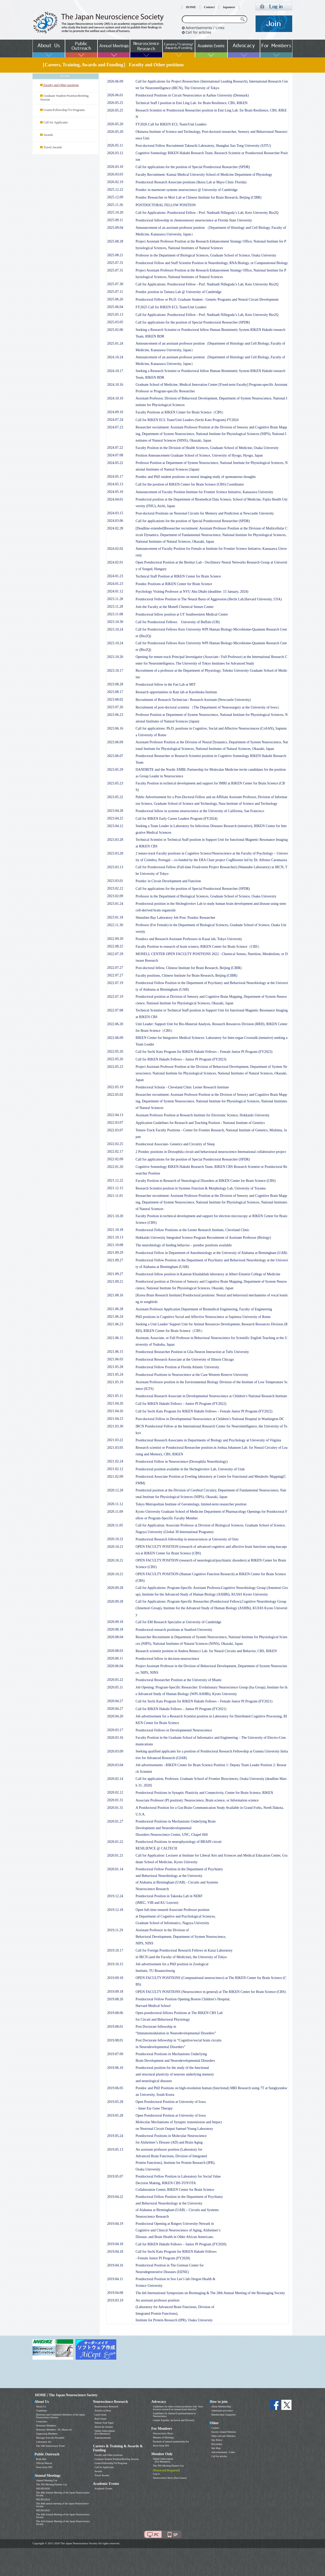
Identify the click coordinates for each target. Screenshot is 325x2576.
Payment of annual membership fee (171, 2441)
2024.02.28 (115, 528)
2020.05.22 (115, 1680)
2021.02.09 (115, 1476)
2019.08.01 (115, 2026)
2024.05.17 (115, 476)
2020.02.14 (115, 1779)
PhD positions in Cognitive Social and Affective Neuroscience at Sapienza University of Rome (203, 1317)
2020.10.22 (115, 1539)
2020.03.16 (115, 1738)
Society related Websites (223, 2431)
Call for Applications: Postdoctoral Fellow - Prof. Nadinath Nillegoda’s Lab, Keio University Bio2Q (207, 213)
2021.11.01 (115, 1196)
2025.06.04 (115, 307)
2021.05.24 (115, 1374)
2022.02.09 (115, 1159)
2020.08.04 (115, 1637)
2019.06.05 (115, 2088)
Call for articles (219, 2456)
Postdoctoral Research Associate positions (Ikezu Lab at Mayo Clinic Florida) (191, 182)
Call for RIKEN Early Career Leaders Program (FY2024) (176, 818)
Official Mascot (44, 2463)
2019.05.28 (115, 2102)
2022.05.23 (115, 1067)
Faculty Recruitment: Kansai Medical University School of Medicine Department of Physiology (204, 174)
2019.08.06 (115, 2013)
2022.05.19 (115, 1087)
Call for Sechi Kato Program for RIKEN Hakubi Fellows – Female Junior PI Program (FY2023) (204, 1052)
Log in (156, 2473)
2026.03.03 (115, 174)
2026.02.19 (115, 182)
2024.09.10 (115, 412)
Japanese (229, 7)
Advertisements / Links (223, 2452)
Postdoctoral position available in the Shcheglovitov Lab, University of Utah (190, 1469)
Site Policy (216, 2440)
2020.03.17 (115, 1730)
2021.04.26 (115, 1403)
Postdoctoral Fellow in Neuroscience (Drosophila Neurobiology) (182, 1461)
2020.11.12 (115, 1504)
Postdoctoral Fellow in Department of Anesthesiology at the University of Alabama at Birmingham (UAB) (211, 1253)
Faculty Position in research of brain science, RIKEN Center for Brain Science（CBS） (198, 946)
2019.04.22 (115, 2197)
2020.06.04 (115, 1666)
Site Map (215, 2448)
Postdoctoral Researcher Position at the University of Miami (178, 1680)
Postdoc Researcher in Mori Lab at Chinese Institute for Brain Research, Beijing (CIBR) (199, 197)
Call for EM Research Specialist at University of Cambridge (178, 1622)
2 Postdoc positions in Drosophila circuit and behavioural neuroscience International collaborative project (211, 1152)
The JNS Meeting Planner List (51, 2484)
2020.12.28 (115, 1490)
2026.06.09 (115, 81)
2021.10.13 (115, 1237)
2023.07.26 (115, 707)
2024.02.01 (115, 562)
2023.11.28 (115, 599)
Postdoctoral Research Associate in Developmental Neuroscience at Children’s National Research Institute (211, 1396)
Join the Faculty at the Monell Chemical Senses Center (175, 607)
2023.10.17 (115, 670)
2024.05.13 (115, 484)
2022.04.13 (115, 1115)
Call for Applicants (55, 122)
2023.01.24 (115, 904)
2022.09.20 (115, 939)
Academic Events (103, 2488)
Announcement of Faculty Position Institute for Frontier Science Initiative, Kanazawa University (204, 492)
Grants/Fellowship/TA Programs (64, 110)
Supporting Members (47, 2433)
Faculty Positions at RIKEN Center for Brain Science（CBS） (180, 412)
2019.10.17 (115, 1950)
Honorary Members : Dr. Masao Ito (54, 2429)
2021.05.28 (115, 1367)
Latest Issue (100, 2414)
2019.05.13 (115, 2149)
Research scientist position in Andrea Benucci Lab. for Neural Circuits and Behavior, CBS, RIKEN (206, 1651)
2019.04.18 (115, 2244)
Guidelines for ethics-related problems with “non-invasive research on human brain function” (178, 2408)
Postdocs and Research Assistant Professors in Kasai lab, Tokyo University (189, 939)
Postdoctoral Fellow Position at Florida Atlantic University (177, 1367)
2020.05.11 (115, 1687)
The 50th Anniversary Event (50, 2445)
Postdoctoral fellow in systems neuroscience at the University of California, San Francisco (200, 811)
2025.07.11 (115, 292)
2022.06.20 (115, 1024)
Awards (48, 135)
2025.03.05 (115, 322)
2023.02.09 (115, 896)
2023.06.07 (115, 756)
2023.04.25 (115, 818)
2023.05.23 (115, 783)
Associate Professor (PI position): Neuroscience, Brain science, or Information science (197, 1800)
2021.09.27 (115, 1260)
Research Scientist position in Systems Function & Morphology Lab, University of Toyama (201, 1188)
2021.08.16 (115, 1295)
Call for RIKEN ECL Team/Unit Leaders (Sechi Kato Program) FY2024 (187, 420)
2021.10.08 (115, 1245)
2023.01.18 (115, 917)
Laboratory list (43, 2441)
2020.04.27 (115, 1701)
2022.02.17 (115, 1151)
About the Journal (103, 2426)
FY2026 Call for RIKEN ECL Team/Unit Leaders (171, 124)
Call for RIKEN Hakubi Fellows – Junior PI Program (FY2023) (181, 1059)
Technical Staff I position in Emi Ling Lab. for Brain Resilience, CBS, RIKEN (192, 103)
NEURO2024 (43, 2499)
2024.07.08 (115, 455)
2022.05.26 (115, 1051)
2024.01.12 (115, 591)
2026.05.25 (115, 103)
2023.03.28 (115, 840)
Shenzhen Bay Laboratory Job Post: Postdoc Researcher (175, 918)
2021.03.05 (115, 1448)
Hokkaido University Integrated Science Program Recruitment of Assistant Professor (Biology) (203, 1237)
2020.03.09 (115, 1751)
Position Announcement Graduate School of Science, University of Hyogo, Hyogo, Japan (199, 455)
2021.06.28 (115, 1309)
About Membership (221, 2406)
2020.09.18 (115, 1622)
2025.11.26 (115, 205)
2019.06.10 (115, 2068)
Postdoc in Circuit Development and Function (168, 881)
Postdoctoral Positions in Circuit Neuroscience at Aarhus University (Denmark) (192, 95)
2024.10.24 (115, 357)
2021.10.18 (115, 1230)
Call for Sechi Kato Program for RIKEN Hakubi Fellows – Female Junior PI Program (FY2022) (204, 1411)
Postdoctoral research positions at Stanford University (174, 1630)
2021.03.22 (115, 1440)
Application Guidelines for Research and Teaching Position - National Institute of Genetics (200, 1123)
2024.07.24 (115, 420)
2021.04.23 (115, 1419)
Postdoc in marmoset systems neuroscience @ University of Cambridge (187, 190)
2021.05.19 (115, 1382)
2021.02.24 (115, 1461)
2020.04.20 (115, 1716)
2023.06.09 (115, 742)
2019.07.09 (115, 2054)
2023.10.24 (115, 629)
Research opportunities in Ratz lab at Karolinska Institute (176, 692)
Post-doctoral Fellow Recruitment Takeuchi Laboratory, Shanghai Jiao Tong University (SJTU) (203, 146)
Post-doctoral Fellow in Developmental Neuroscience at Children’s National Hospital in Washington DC (210, 1419)
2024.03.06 (115, 521)
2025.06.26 (115, 299)
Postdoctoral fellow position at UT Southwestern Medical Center (182, 614)
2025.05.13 (115, 314)
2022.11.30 (115, 925)
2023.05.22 (115, 797)
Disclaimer (216, 2444)
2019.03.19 (115, 2300)
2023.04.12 (115, 826)
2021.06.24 (115, 1316)
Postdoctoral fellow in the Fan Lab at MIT (166, 684)
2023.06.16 (115, 728)
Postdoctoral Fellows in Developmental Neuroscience (174, 1730)
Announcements (102, 2437)
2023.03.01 (115, 881)
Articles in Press (102, 2410)
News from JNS (44, 2467)
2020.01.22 (115, 1842)
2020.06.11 (115, 1658)
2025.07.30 (115, 284)
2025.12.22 (115, 189)
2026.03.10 (115, 167)
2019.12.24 (115, 1896)
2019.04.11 (115, 2279)
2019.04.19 (115, 2224)
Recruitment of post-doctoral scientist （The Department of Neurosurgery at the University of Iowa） (208, 707)
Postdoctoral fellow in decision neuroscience (167, 1659)
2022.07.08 (115, 1010)
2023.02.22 (115, 888)
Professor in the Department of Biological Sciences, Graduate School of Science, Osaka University (206, 255)
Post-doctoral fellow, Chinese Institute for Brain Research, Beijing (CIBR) (188, 968)
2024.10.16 (115, 385)
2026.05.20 (115, 124)
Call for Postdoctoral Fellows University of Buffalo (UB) (178, 622)
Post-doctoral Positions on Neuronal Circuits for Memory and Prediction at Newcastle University (205, 513)
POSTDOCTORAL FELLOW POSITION (166, 205)
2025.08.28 (115, 241)
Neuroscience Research (106, 2406)
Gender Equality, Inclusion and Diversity (173, 2420)
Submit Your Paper (104, 2422)
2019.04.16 (115, 2265)
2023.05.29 (115, 769)
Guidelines (41, 2410)
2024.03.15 (115, 513)
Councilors (41, 2421)
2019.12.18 (115, 1910)
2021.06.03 (115, 1359)
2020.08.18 (115, 1629)
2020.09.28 (115, 1588)
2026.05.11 (115, 145)
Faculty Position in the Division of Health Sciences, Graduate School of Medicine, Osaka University (207, 448)
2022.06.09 (115, 1038)
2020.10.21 (115, 1547)
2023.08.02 (115, 699)
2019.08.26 (115, 1999)
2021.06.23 (115, 1324)
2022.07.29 (115, 954)
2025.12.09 (115, 197)
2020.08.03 (115, 1651)
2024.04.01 (115, 499)
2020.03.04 (115, 1765)
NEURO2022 (43, 2510)
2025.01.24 (115, 343)
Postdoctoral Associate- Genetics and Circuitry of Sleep (175, 1144)
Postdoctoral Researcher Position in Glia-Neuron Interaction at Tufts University (192, 1352)
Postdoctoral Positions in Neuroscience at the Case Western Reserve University (192, 1375)
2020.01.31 (115, 1800)
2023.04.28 (115, 811)
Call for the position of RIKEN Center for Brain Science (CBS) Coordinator (190, 484)
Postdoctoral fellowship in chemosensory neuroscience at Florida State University (194, 220)
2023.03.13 (115, 867)
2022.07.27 (115, 968)
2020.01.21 (115, 1855)
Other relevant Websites (223, 2436)
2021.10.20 (115, 1216)
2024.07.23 (115, 427)
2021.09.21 (115, 1281)
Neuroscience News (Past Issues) (169, 2477)
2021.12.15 (115, 1188)
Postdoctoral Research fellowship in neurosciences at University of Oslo (187, 1539)
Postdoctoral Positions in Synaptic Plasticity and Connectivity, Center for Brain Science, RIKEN (204, 1793)
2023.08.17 (115, 692)
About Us (41, 2406)
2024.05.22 (115, 463)
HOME (191, 7)
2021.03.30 (115, 1426)
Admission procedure (222, 2410)
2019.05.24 (115, 2136)
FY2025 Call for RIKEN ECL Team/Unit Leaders (171, 307)
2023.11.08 (115, 614)
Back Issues (100, 2418)
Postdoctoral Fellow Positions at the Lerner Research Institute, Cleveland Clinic (192, 1230)
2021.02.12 (115, 1469)
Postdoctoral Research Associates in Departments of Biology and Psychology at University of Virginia (208, 1440)
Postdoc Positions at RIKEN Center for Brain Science (174, 584)
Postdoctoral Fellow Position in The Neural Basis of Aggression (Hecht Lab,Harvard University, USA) (209, 599)
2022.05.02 (115, 1095)
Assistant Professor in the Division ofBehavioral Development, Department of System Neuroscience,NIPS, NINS (181, 1936)
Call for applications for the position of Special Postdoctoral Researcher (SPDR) (193, 167)
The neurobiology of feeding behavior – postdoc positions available (184, 1245)
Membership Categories (223, 2414)
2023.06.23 (115, 715)
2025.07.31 (115, 263)
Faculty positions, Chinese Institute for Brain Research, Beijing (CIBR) (186, 975)
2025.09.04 (115, 228)
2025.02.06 (115, 330)
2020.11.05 (115, 1525)
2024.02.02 (115, 549)
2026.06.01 (115, 95)
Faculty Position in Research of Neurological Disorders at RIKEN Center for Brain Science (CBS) (206, 1181)
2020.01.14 (115, 1869)
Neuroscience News (163, 2433)
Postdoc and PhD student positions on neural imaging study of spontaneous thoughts (196, 477)
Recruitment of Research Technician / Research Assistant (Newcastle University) (193, 700)
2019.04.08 (115, 2293)
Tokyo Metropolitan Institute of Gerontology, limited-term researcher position (191, 1504)
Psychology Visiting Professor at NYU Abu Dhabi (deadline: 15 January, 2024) (192, 591)
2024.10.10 (115, 398)
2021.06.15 (115, 1338)
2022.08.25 (115, 946)
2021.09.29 (115, 1252)
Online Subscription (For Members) (104, 2432)
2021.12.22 (115, 1180)
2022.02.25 (115, 1144)
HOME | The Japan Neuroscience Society (66, 2395)
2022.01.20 (115, 1167)
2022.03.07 (115, 1122)
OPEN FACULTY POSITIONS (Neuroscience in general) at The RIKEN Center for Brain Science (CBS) (211, 1992)
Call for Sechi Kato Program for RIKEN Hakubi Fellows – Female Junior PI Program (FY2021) (204, 1701)
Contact (209, 7)
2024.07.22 (115, 447)
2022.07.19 (115, 983)
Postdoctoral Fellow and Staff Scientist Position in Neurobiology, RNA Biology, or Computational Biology (212, 263)
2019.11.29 (115, 1930)
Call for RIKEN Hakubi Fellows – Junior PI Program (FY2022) (181, 1404)
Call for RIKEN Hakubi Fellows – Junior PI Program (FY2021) (181, 1709)
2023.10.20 (115, 657)
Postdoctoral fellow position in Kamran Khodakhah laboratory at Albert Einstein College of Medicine (208, 1274)
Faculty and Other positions (108, 2455)
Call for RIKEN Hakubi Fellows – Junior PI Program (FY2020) (181, 2244)
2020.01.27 (115, 1821)
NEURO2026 (43, 2488)
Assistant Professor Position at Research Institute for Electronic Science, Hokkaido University (203, 1115)
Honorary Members (46, 2425)
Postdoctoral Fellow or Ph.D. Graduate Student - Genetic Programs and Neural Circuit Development (207, 299)
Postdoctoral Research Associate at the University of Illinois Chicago (185, 1359)
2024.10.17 (115, 371)
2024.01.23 (115, 576)
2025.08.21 (115, 255)
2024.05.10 (115, 492)
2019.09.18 (115, 1978)
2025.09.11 (115, 220)
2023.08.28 (115, 684)
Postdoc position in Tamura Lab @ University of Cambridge (178, 292)
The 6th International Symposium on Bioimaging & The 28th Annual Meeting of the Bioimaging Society (210, 2293)
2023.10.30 (115, 622)
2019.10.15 (115, 1964)
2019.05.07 (115, 2176)
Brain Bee (41, 2459)
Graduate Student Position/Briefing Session (116, 2459)
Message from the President (50, 2437)
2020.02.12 (115, 1792)
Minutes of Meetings (163, 2437)
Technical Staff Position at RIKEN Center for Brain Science (178, 576)
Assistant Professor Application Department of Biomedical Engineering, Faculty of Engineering (204, 1309)
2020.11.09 (115, 1512)
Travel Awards (52, 147)
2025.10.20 (115, 212)
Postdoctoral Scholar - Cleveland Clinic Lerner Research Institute (182, 1087)
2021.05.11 (115, 1396)
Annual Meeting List (46, 2480)
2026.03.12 (115, 153)
